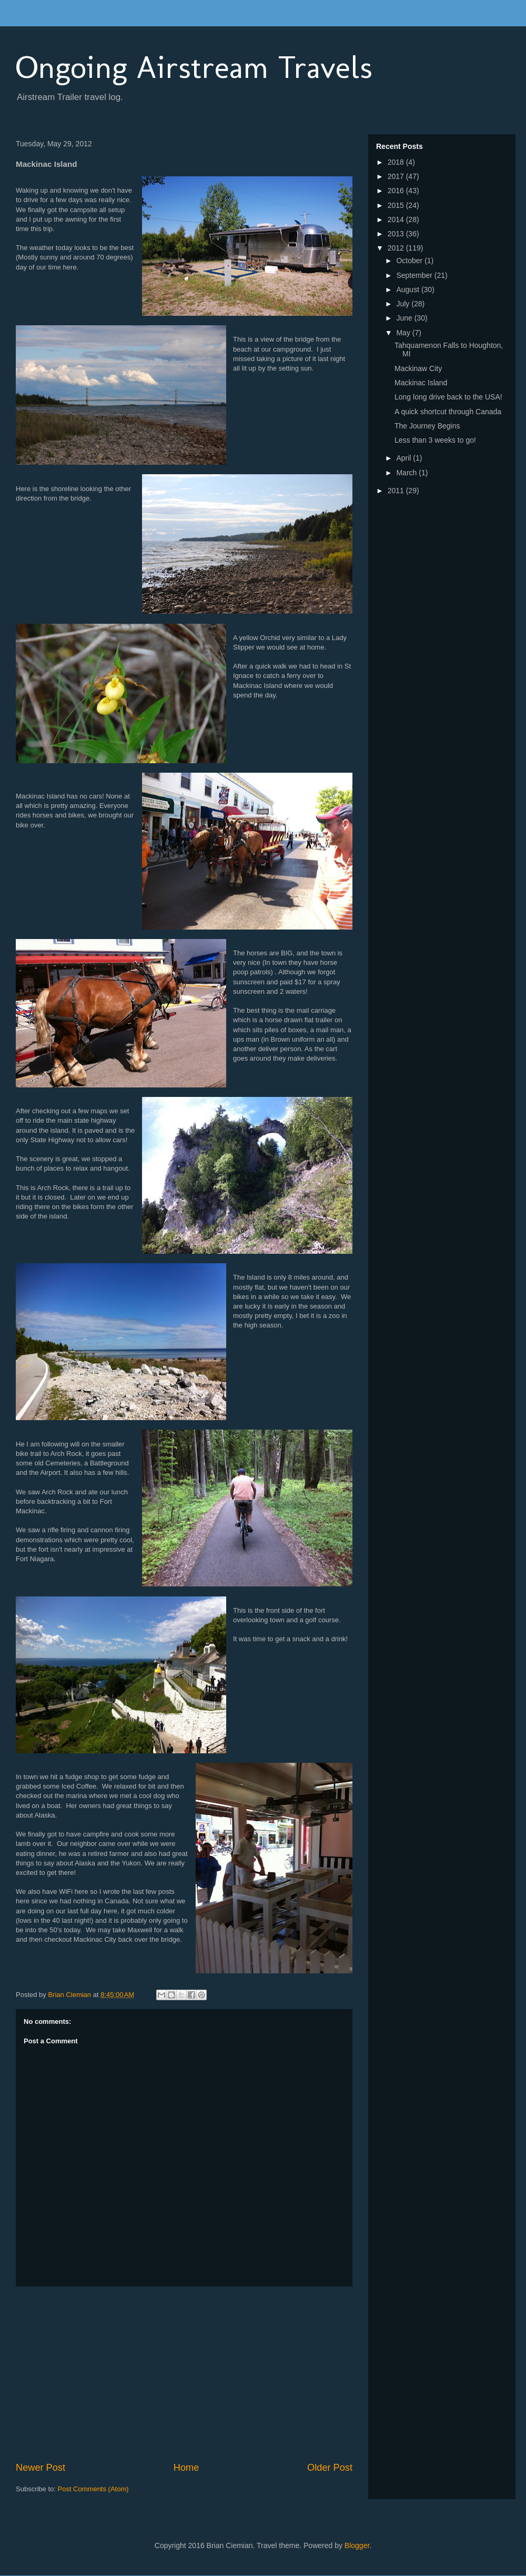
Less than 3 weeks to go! (435, 440)
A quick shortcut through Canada (447, 411)
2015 (397, 205)
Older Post (329, 2467)
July (403, 303)
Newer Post (40, 2467)
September (415, 275)
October (410, 260)
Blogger (357, 2545)
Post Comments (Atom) (93, 2489)
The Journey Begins (427, 426)
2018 (397, 162)
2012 (397, 248)
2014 (397, 219)
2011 (397, 490)
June (405, 318)
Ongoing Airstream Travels (194, 67)
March (407, 472)
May (404, 332)
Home (186, 2467)
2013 (397, 233)
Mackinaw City (418, 368)
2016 (397, 190)
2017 (397, 176)
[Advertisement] (184, 2374)
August (408, 289)
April (404, 458)
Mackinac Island (420, 382)
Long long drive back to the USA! (448, 397)
